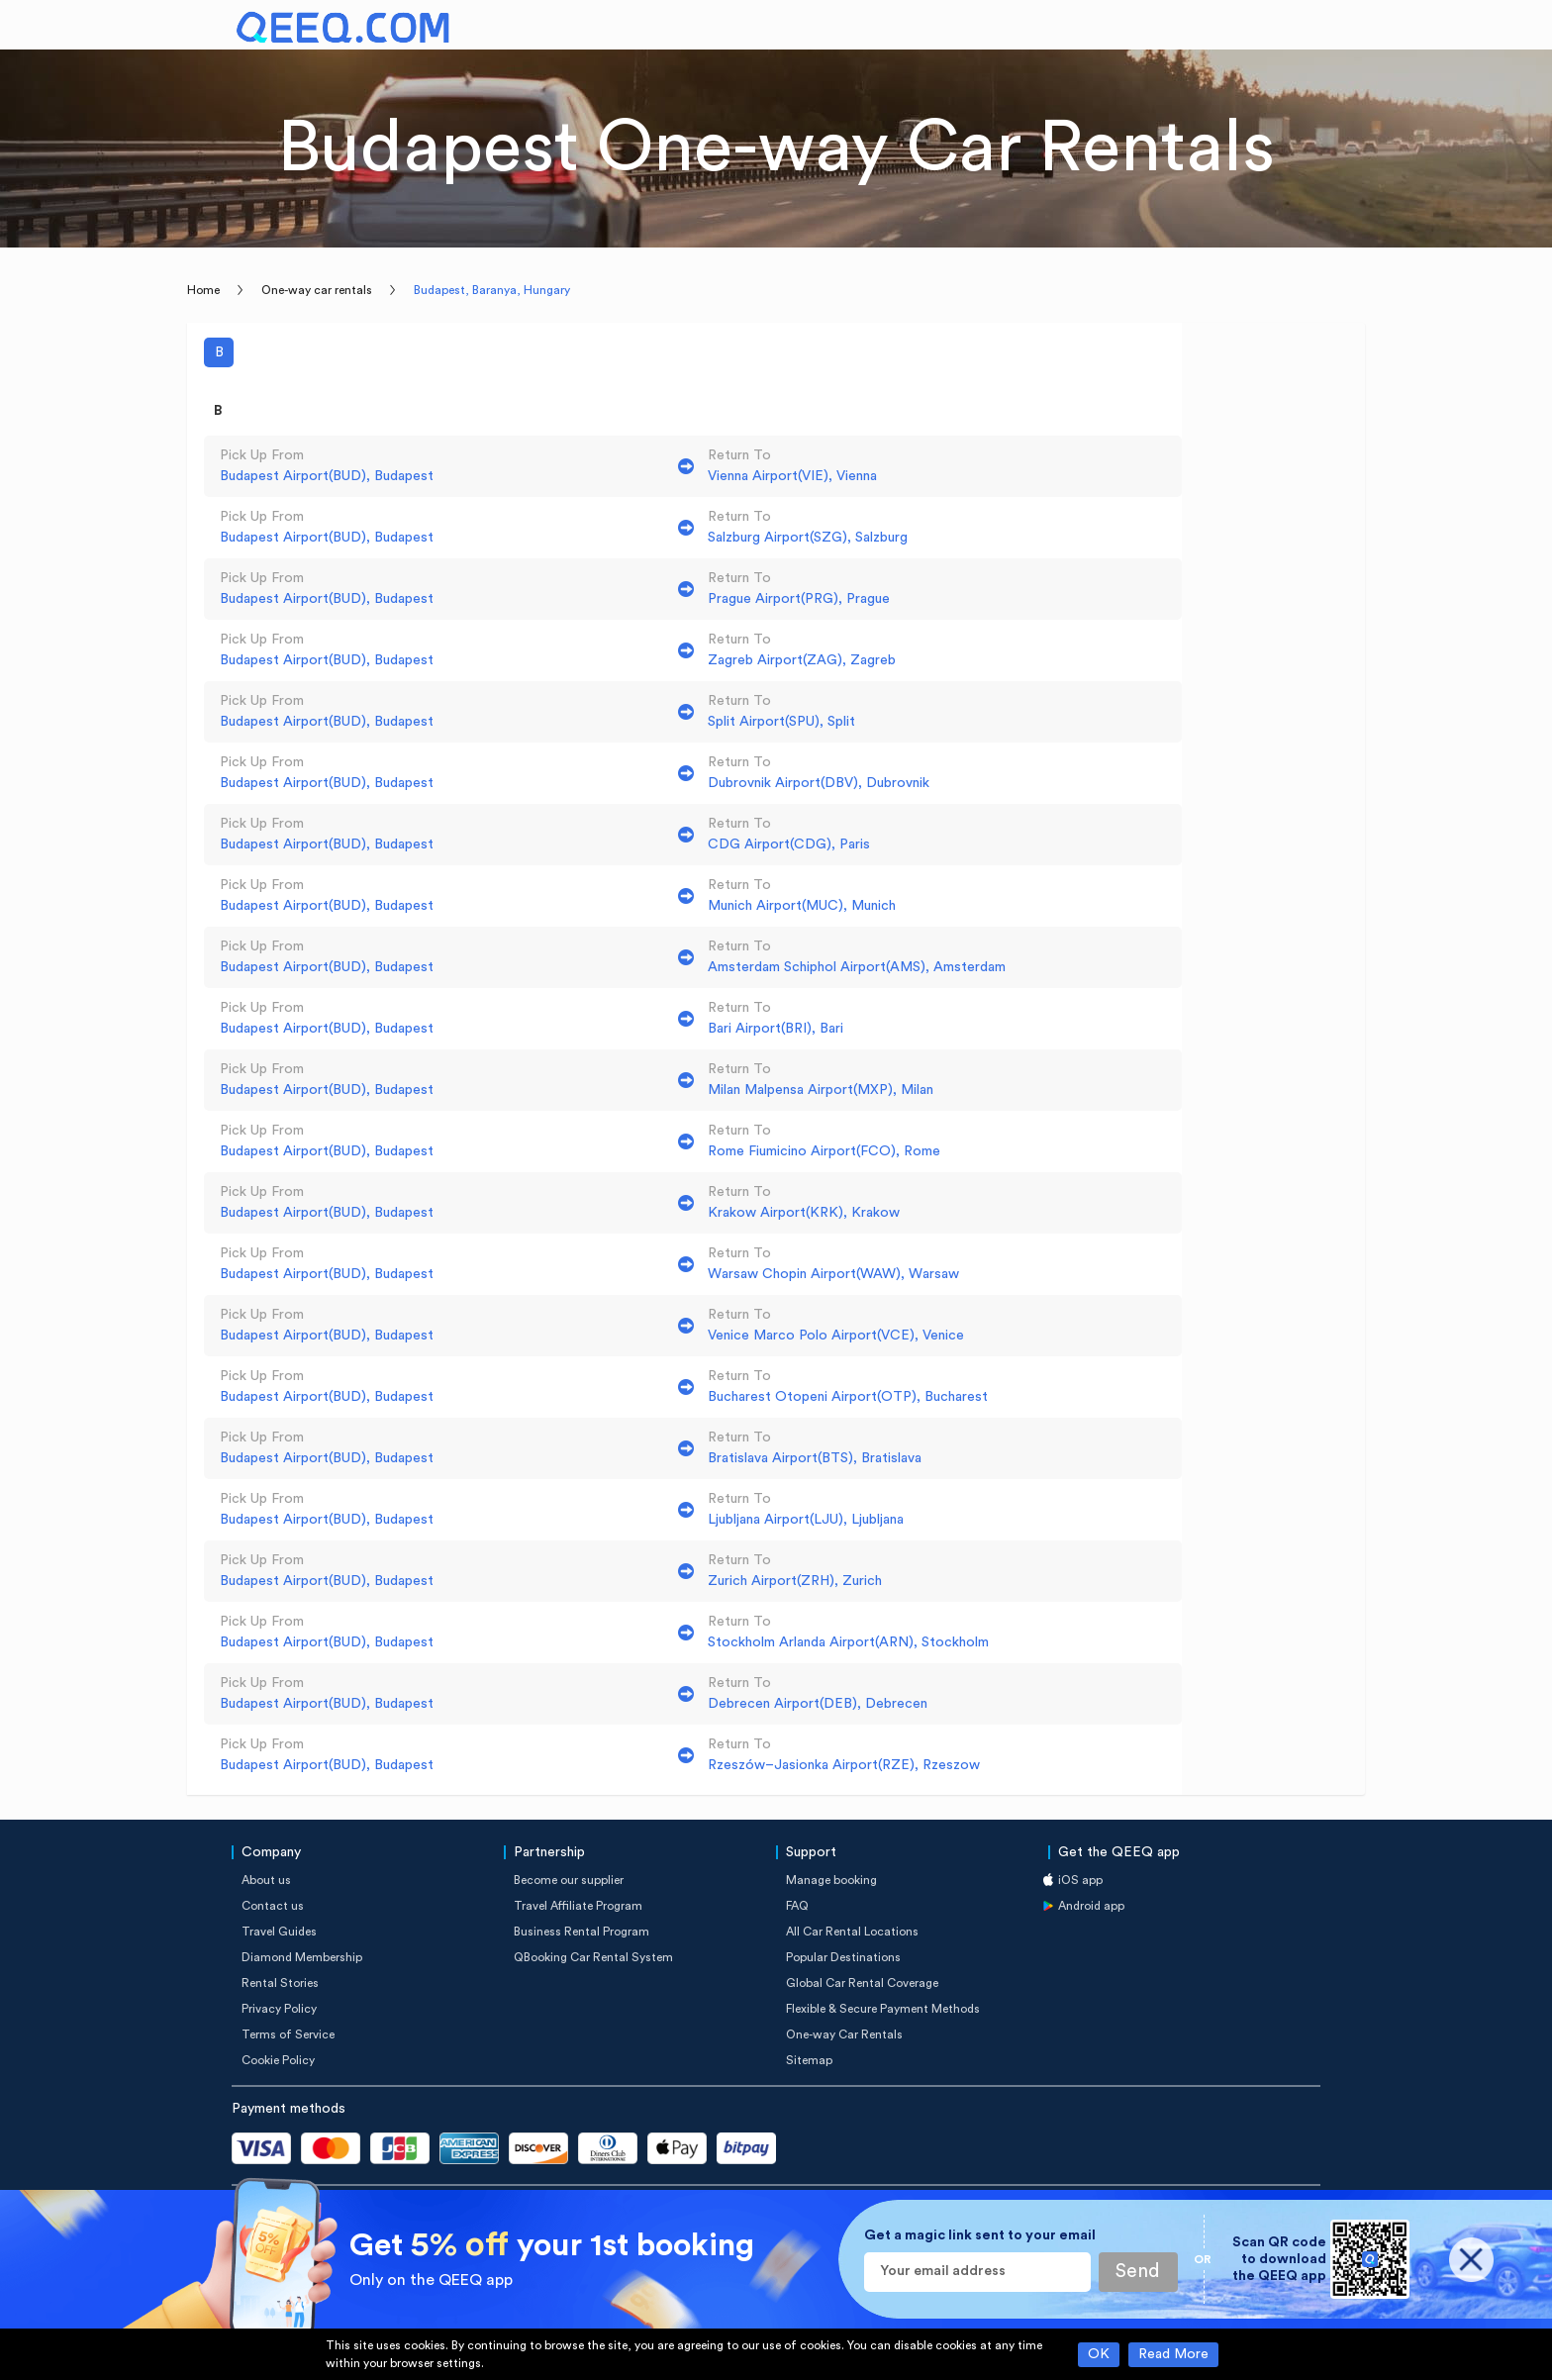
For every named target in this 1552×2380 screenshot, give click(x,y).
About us (266, 1880)
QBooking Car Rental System (593, 1957)
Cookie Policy (278, 2060)
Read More (1173, 2354)
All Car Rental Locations (852, 1931)
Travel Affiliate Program (578, 1906)
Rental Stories (280, 1983)
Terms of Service (288, 2034)
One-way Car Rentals (844, 2034)
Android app (1091, 1906)
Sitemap (809, 2060)
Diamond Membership (302, 1957)
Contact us (273, 1906)
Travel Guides (279, 1931)
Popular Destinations (843, 1957)
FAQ (797, 1906)
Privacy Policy (279, 2009)
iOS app (1080, 1880)
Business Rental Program (581, 1931)
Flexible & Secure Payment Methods (883, 2009)
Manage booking (831, 1880)
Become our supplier (569, 1880)
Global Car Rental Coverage (862, 1983)
